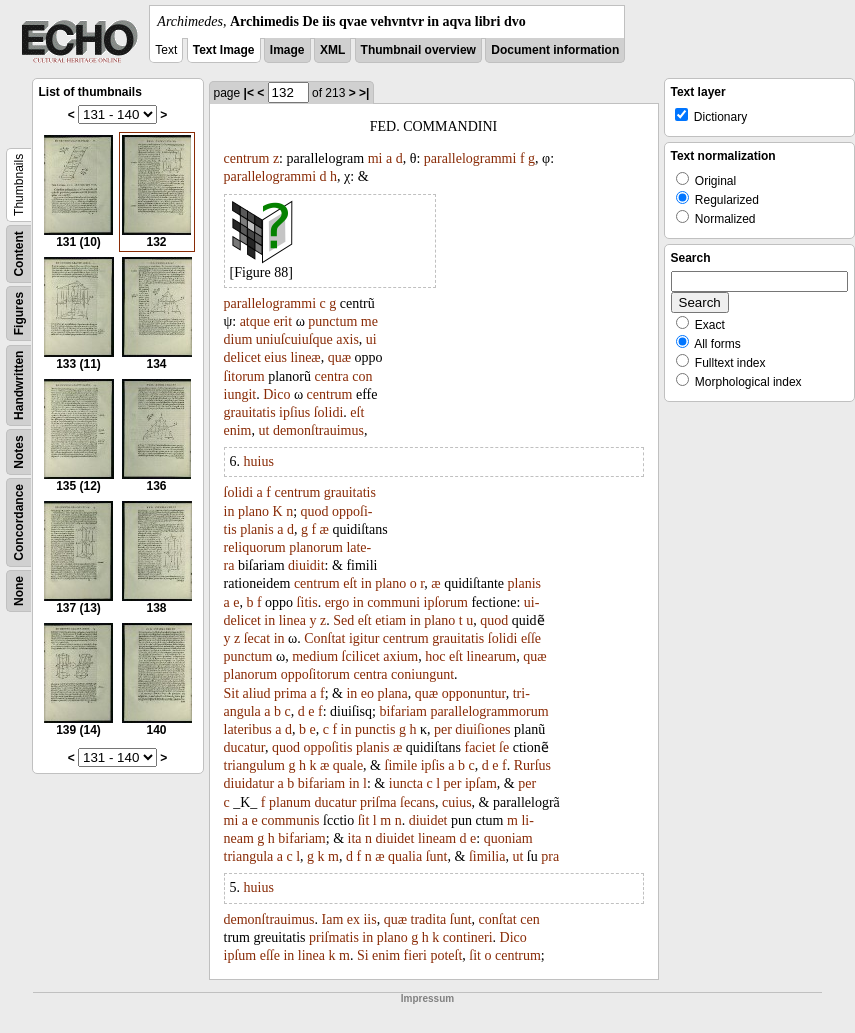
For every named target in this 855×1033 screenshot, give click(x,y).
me (369, 321)
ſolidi (329, 412)
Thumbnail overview (418, 50)
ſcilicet (361, 656)
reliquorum (255, 547)
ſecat (257, 638)
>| (364, 93)
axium (400, 656)
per (443, 729)
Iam (333, 919)
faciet (479, 747)
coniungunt (422, 674)
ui (371, 339)
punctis (375, 729)
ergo (337, 602)
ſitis (307, 602)
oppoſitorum (315, 674)
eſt (357, 412)
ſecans (417, 802)
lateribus (248, 729)
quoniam (508, 838)
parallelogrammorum (489, 711)
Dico (276, 394)
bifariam (402, 711)
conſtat (498, 919)
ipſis (433, 765)
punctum (332, 321)
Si (363, 955)
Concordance (19, 522)
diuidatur (249, 783)
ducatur (244, 747)
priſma (378, 802)
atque (255, 321)
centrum (247, 158)
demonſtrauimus (318, 430)
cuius (457, 802)
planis (256, 529)
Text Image (224, 50)
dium (238, 339)
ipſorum (446, 602)
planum (290, 802)
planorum (316, 547)
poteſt (446, 955)
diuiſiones (482, 729)
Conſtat (324, 638)
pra (550, 856)
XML (332, 50)
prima (290, 693)
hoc (435, 656)
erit (282, 321)
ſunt (437, 856)
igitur (364, 638)
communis (290, 820)
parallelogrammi (470, 158)
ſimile (401, 765)
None (19, 591)
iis (369, 919)
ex (353, 919)
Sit (232, 693)
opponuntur (474, 693)
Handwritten (19, 385)
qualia (405, 856)
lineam (437, 838)
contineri (468, 937)
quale (348, 765)
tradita (429, 919)
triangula (249, 856)
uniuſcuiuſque (294, 339)
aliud (257, 693)
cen (529, 919)
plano (253, 511)
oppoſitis (327, 747)
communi (393, 602)
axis (347, 339)
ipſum (240, 955)
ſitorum (244, 376)
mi (375, 158)
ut (264, 430)
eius (275, 357)
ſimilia (487, 856)
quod (315, 511)
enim (238, 430)
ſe (504, 747)
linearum (491, 656)
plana (393, 693)
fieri (415, 955)
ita (355, 838)
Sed (343, 620)
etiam (390, 620)
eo (367, 693)
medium (315, 656)
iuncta (406, 783)
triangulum (254, 765)
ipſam (481, 783)
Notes (19, 451)
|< (249, 93)
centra (332, 376)
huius (259, 461)
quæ (339, 357)
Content (19, 253)
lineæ (305, 357)
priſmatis (334, 937)
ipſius (294, 412)
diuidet (428, 820)
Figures (19, 313)
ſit (364, 820)
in (229, 511)
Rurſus (532, 765)
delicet (242, 357)
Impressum (427, 998)
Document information (555, 50)
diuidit (306, 565)
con (362, 376)
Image (287, 50)
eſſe (531, 638)
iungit (240, 394)
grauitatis (250, 412)
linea (292, 620)
